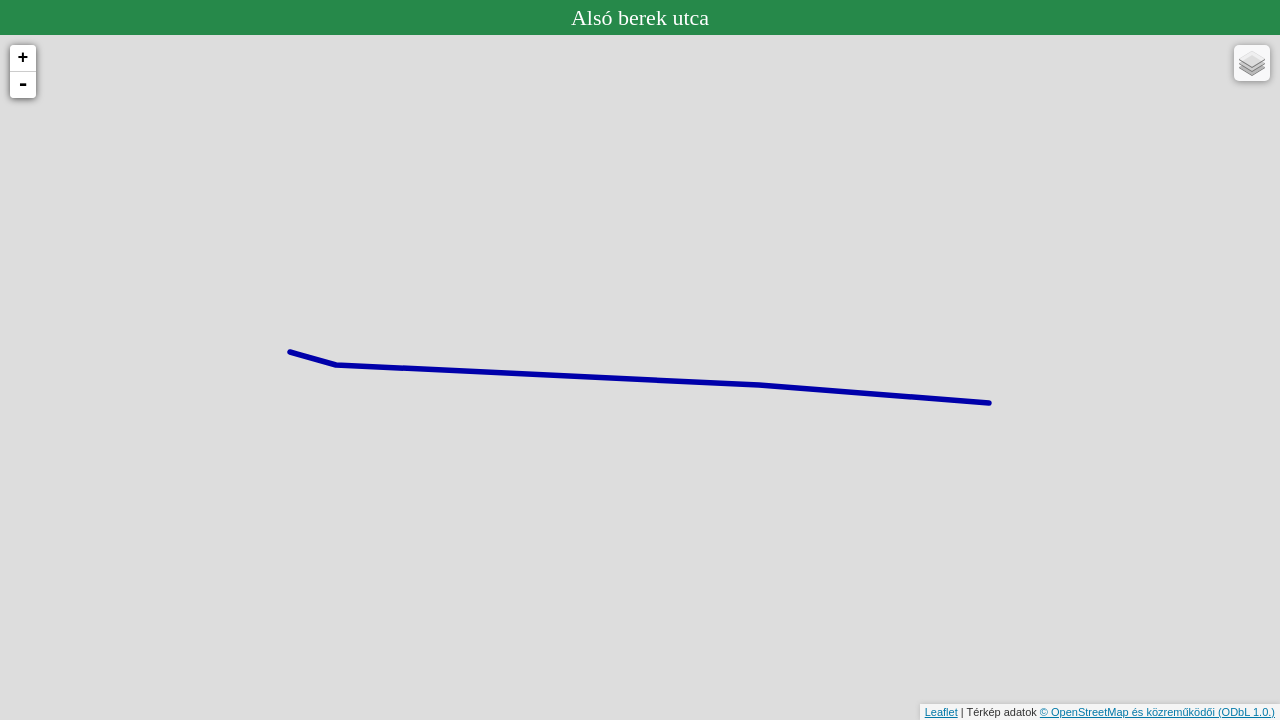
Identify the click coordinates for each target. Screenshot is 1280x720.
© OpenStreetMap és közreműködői (1129, 712)
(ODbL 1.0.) (1246, 712)
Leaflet (941, 712)
